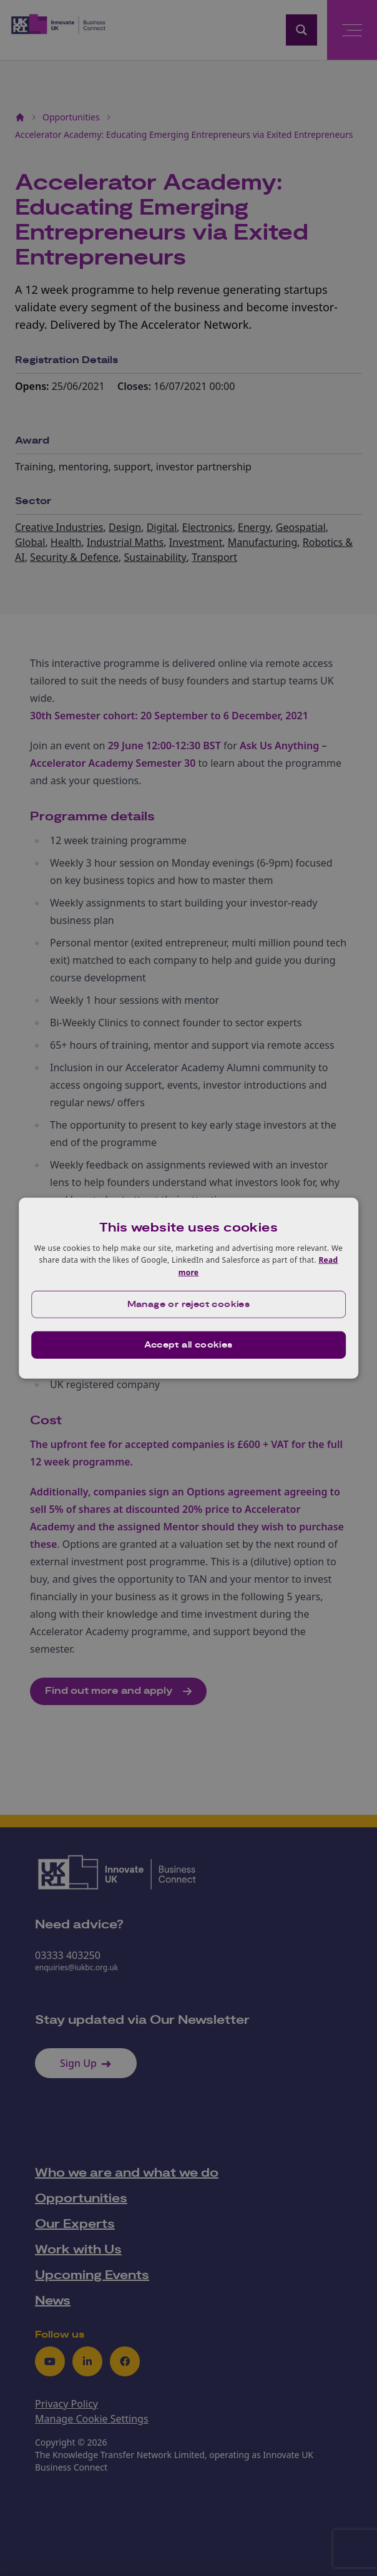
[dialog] (188, 1287)
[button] (188, 1304)
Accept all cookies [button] (188, 1345)
